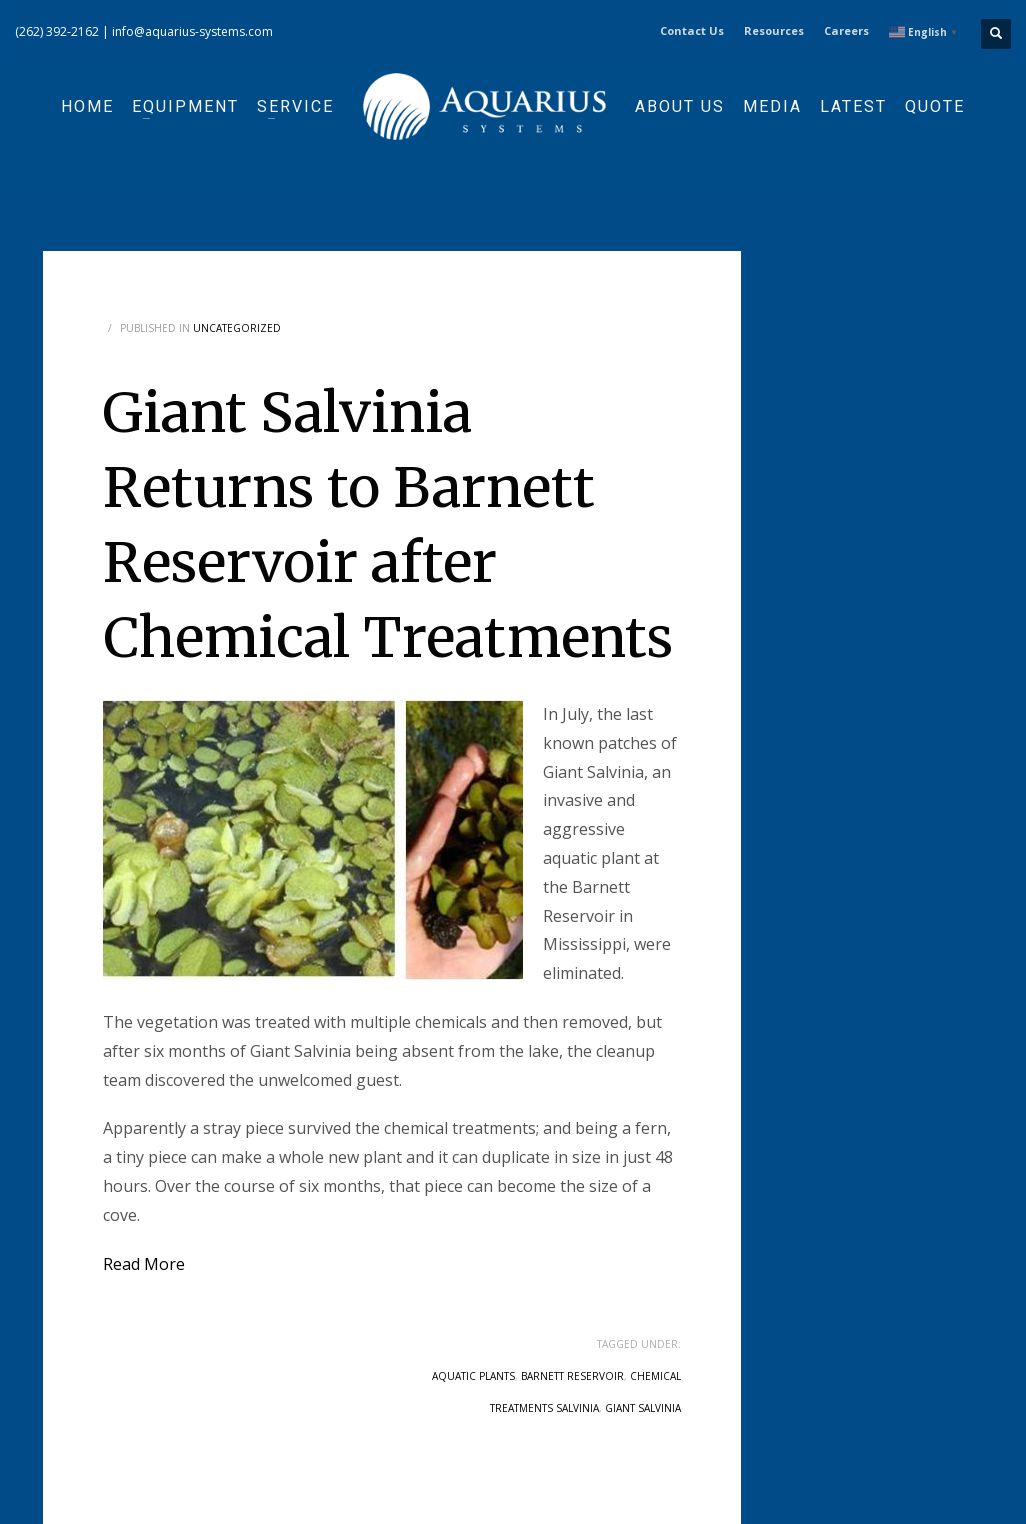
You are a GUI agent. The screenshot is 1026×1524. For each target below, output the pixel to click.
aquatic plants (473, 1376)
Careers (846, 30)
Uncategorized (237, 328)
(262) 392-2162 (57, 31)
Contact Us (692, 30)
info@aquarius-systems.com (192, 31)
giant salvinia (643, 1408)
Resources (774, 30)
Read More (144, 1264)
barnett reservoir (572, 1376)
